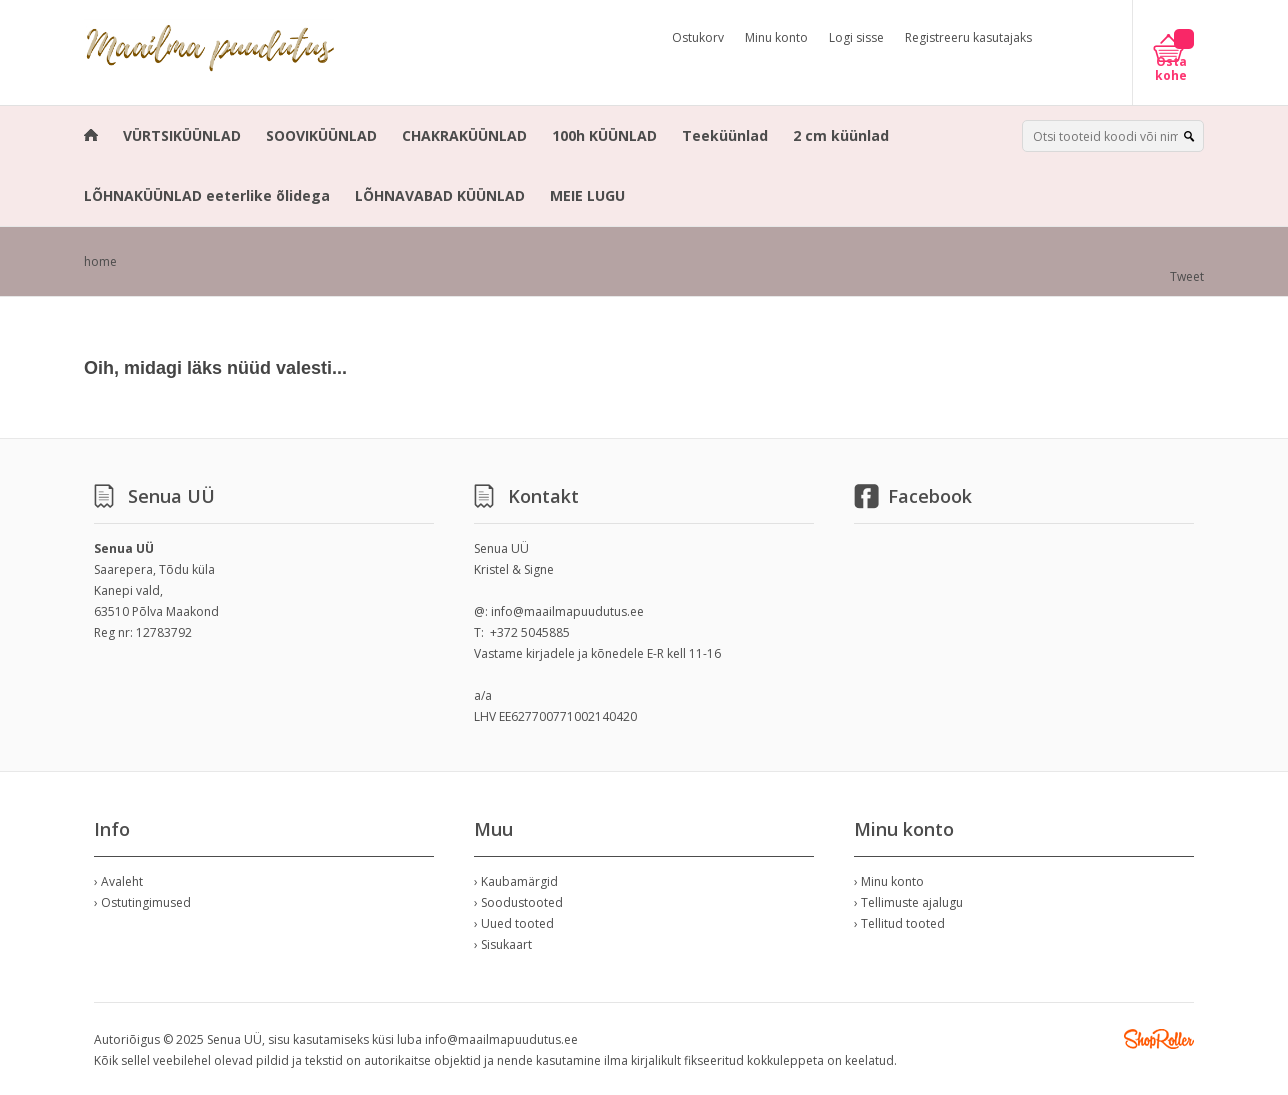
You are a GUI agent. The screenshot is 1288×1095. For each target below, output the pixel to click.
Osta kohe (1171, 69)
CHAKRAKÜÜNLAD (464, 135)
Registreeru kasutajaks (968, 37)
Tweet (1187, 276)
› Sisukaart (503, 944)
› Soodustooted (518, 902)
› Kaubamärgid (516, 881)
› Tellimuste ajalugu (908, 902)
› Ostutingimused (142, 902)
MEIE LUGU (587, 195)
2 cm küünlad (841, 135)
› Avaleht (118, 881)
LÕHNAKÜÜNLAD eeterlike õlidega (207, 195)
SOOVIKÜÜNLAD (321, 135)
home (100, 261)
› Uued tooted (514, 923)
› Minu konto (889, 881)
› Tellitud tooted (899, 923)
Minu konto (776, 37)
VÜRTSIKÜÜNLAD (182, 135)
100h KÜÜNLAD (604, 135)
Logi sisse (856, 37)
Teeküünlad (725, 135)
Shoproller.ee (1159, 1039)
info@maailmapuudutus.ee (567, 611)
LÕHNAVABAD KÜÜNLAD (440, 195)
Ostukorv (698, 37)
